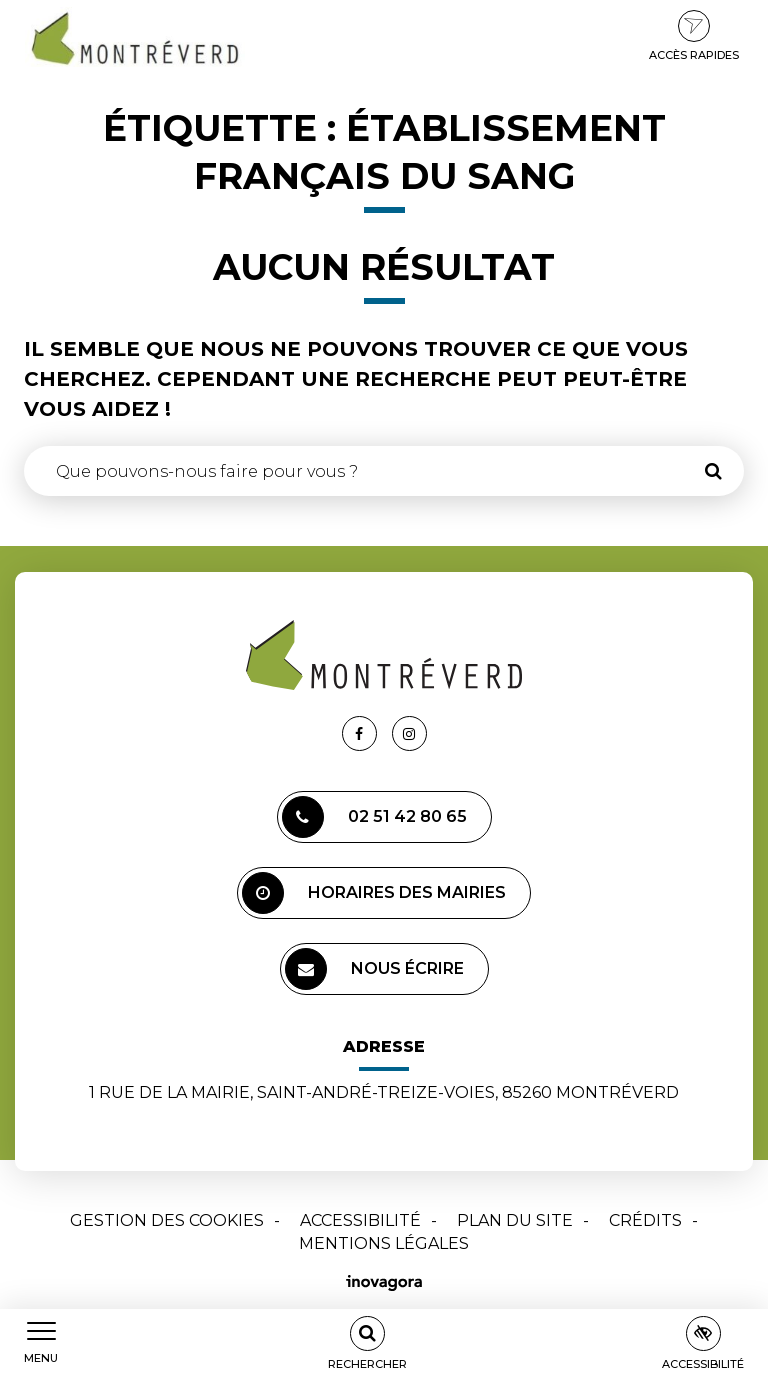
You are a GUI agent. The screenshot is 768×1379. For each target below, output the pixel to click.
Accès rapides (694, 36)
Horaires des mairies (374, 893)
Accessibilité (360, 1220)
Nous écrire (374, 969)
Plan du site (515, 1220)
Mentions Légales (384, 1243)
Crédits (645, 1220)
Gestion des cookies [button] (167, 1220)
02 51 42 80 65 (374, 817)
